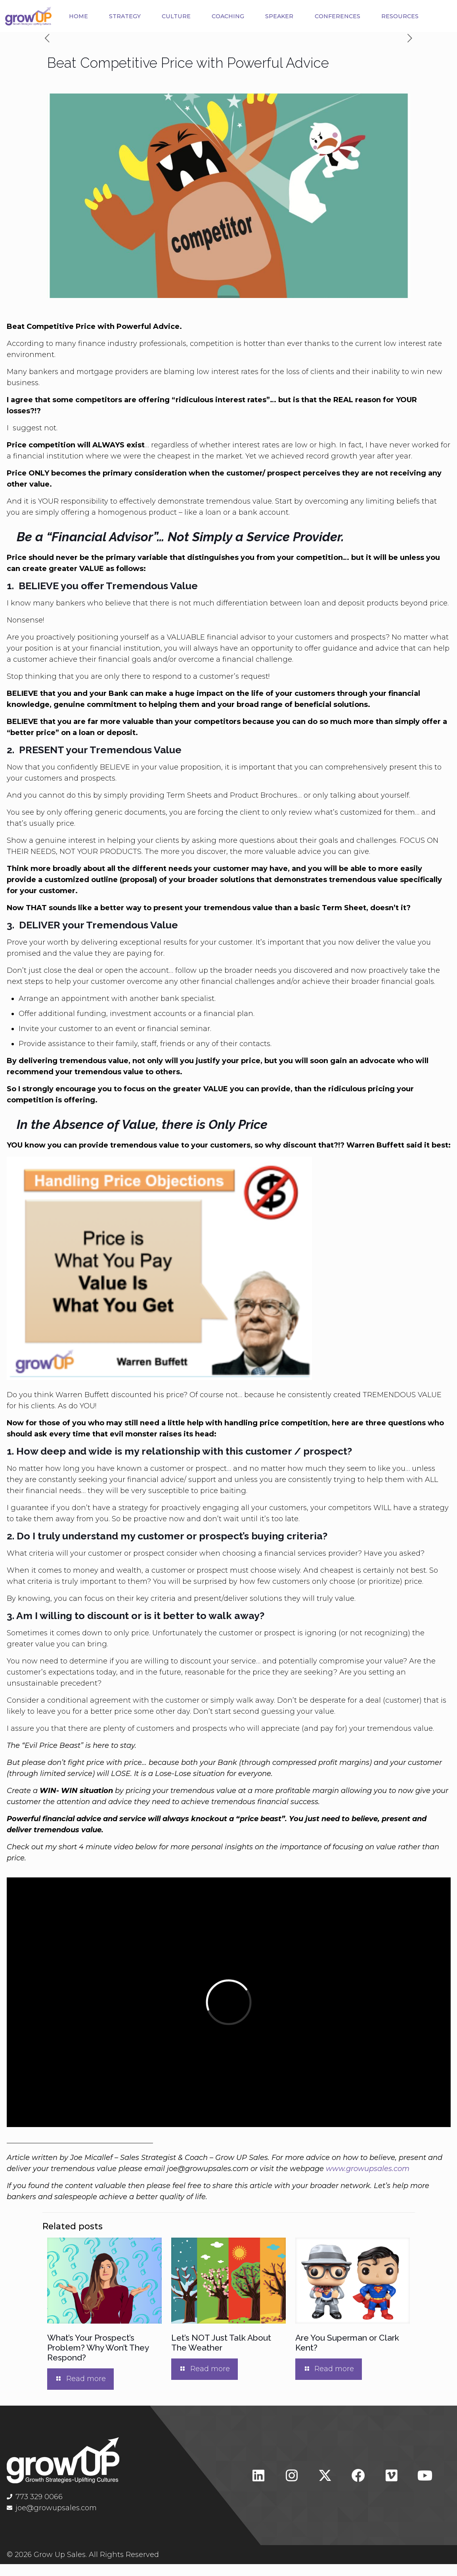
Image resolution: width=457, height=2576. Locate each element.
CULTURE (198, 13)
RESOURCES (245, 31)
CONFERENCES (388, 13)
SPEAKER (320, 13)
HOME (82, 13)
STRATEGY (137, 13)
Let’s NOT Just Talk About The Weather (221, 2355)
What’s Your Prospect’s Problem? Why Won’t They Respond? (98, 2360)
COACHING (259, 13)
